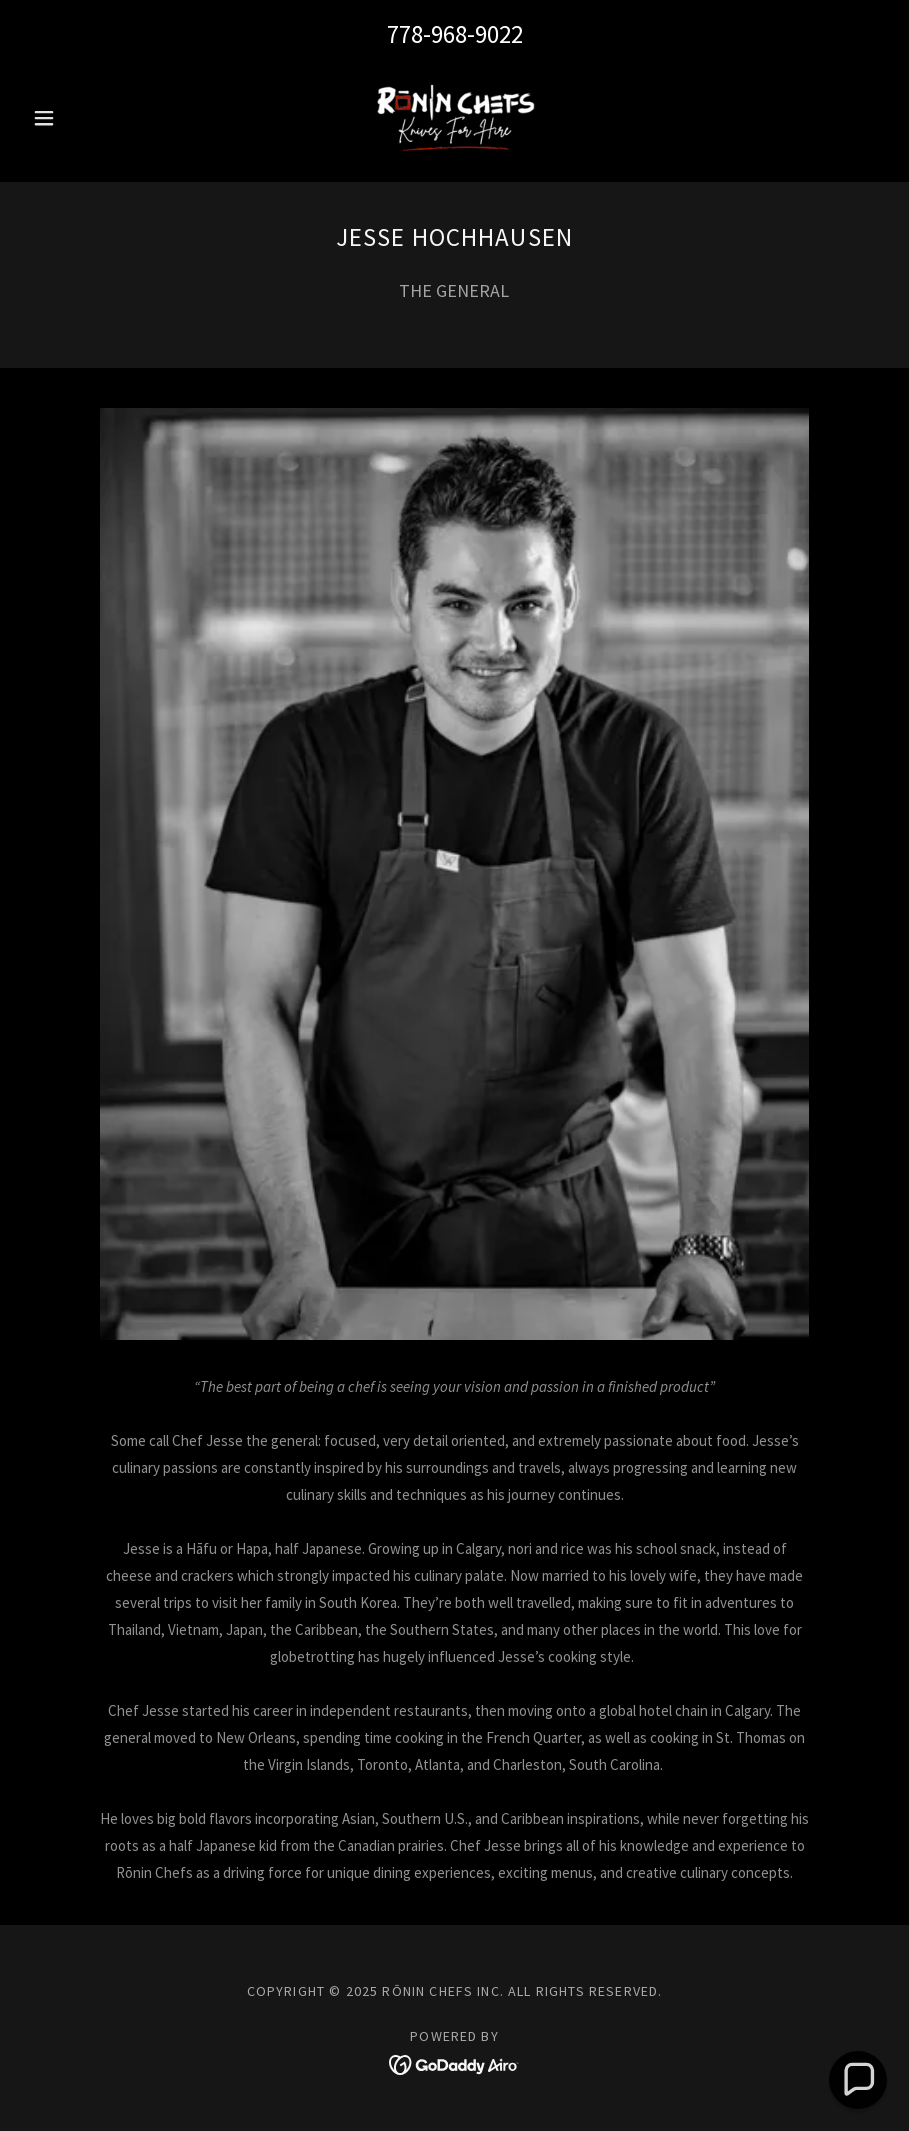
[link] (454, 118)
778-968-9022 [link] (455, 34)
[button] (88, 118)
